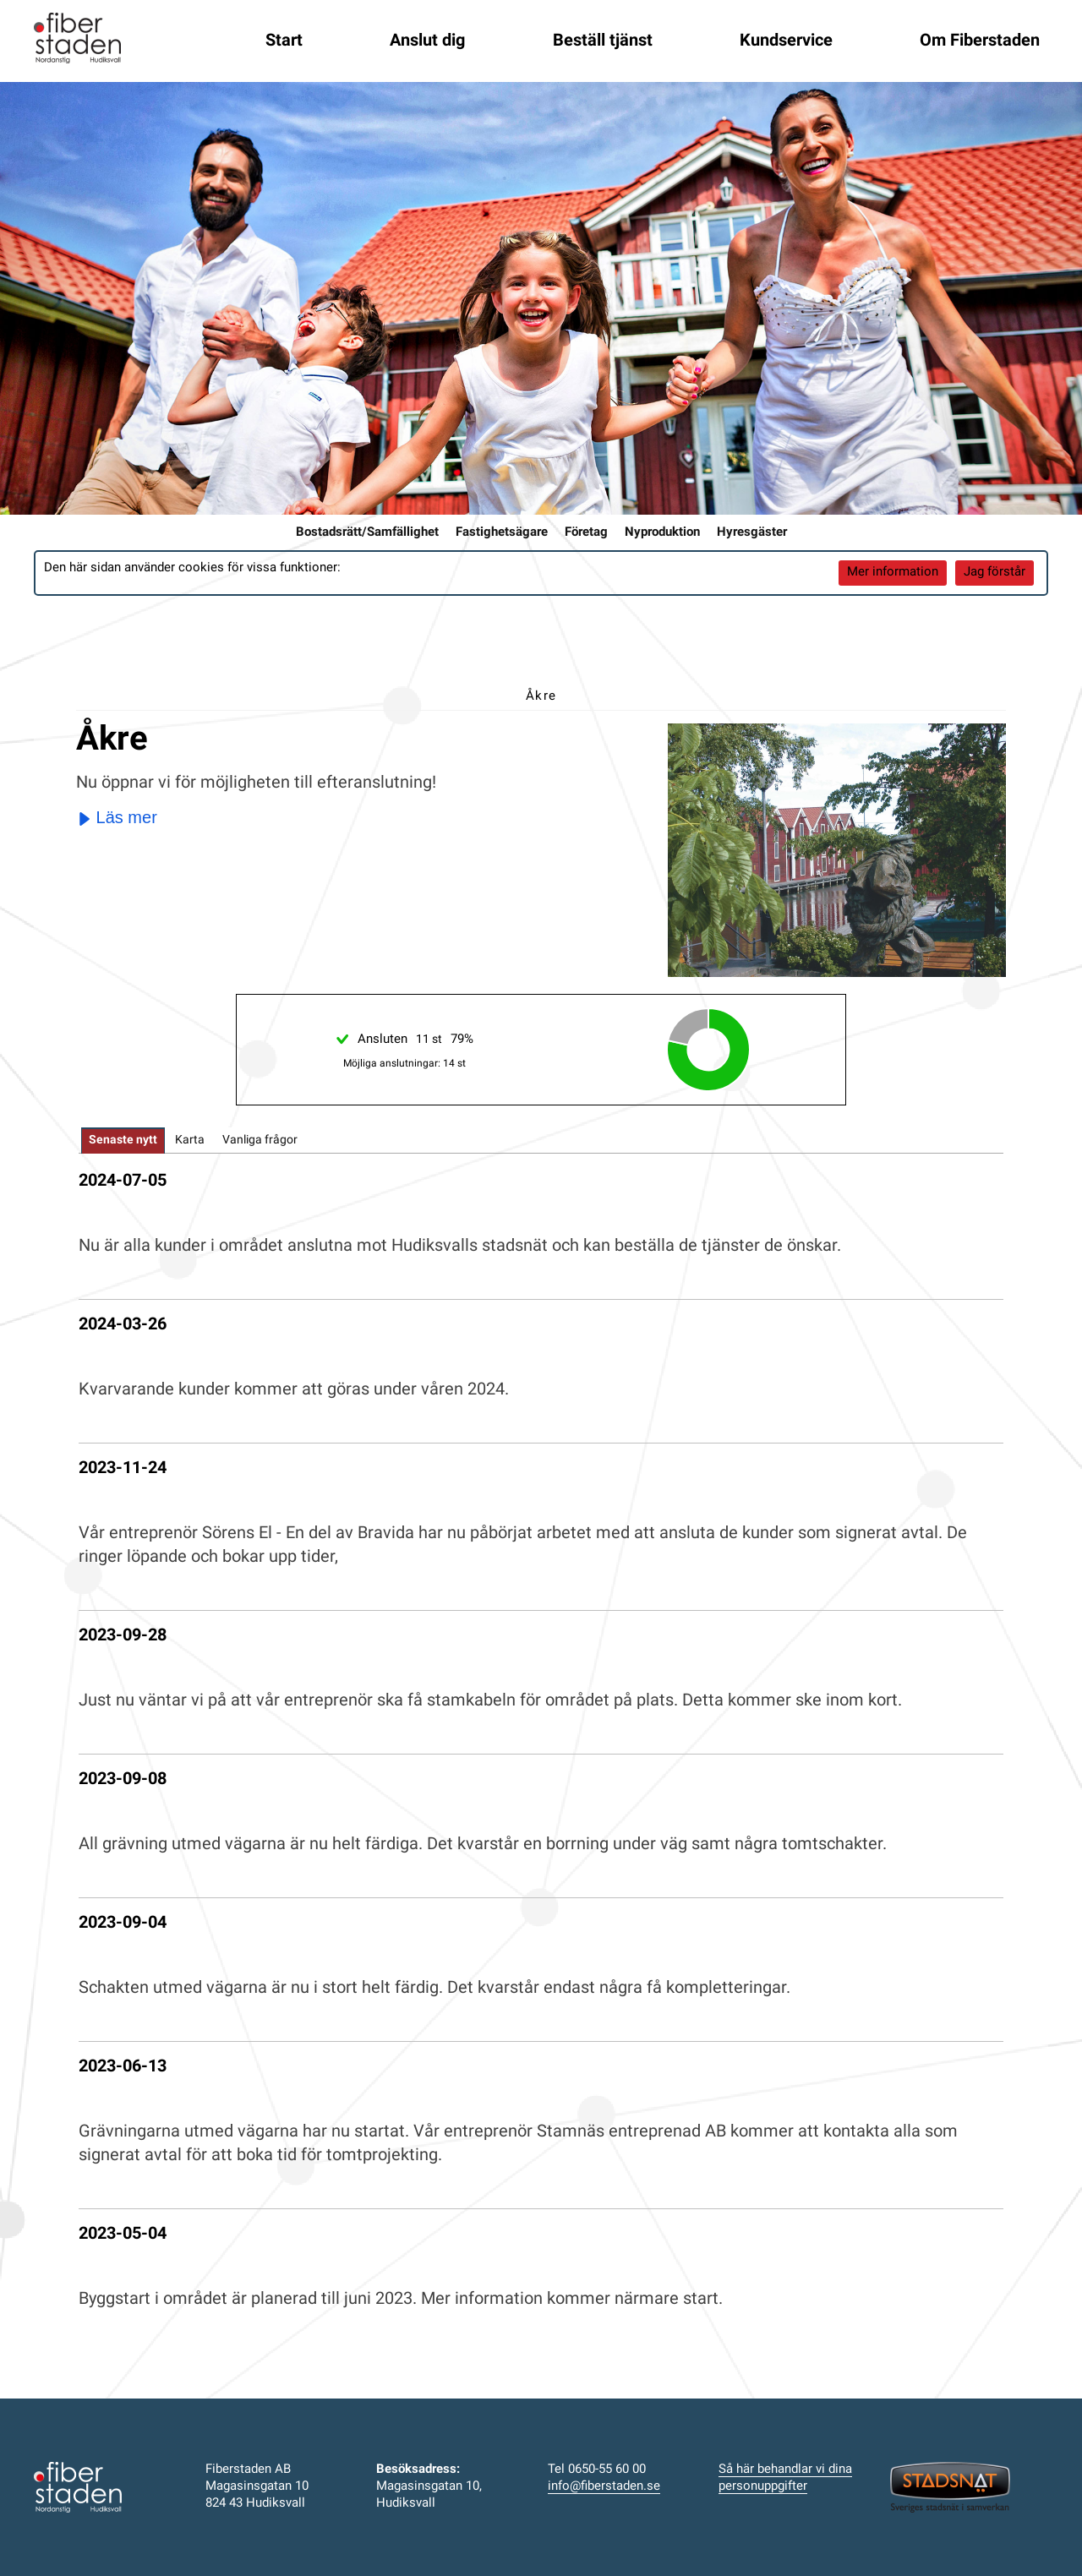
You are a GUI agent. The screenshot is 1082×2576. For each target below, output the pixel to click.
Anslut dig (427, 41)
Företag (586, 533)
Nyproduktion (662, 533)
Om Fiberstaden (980, 41)
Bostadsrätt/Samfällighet (367, 533)
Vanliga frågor (260, 1140)
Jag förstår (994, 572)
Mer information (892, 572)
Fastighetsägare (502, 533)
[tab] (123, 1140)
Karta (190, 1140)
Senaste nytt (123, 1140)
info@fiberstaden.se (604, 2486)
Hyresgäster (752, 533)
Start (284, 41)
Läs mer (117, 817)
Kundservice (786, 41)
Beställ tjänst (603, 41)
